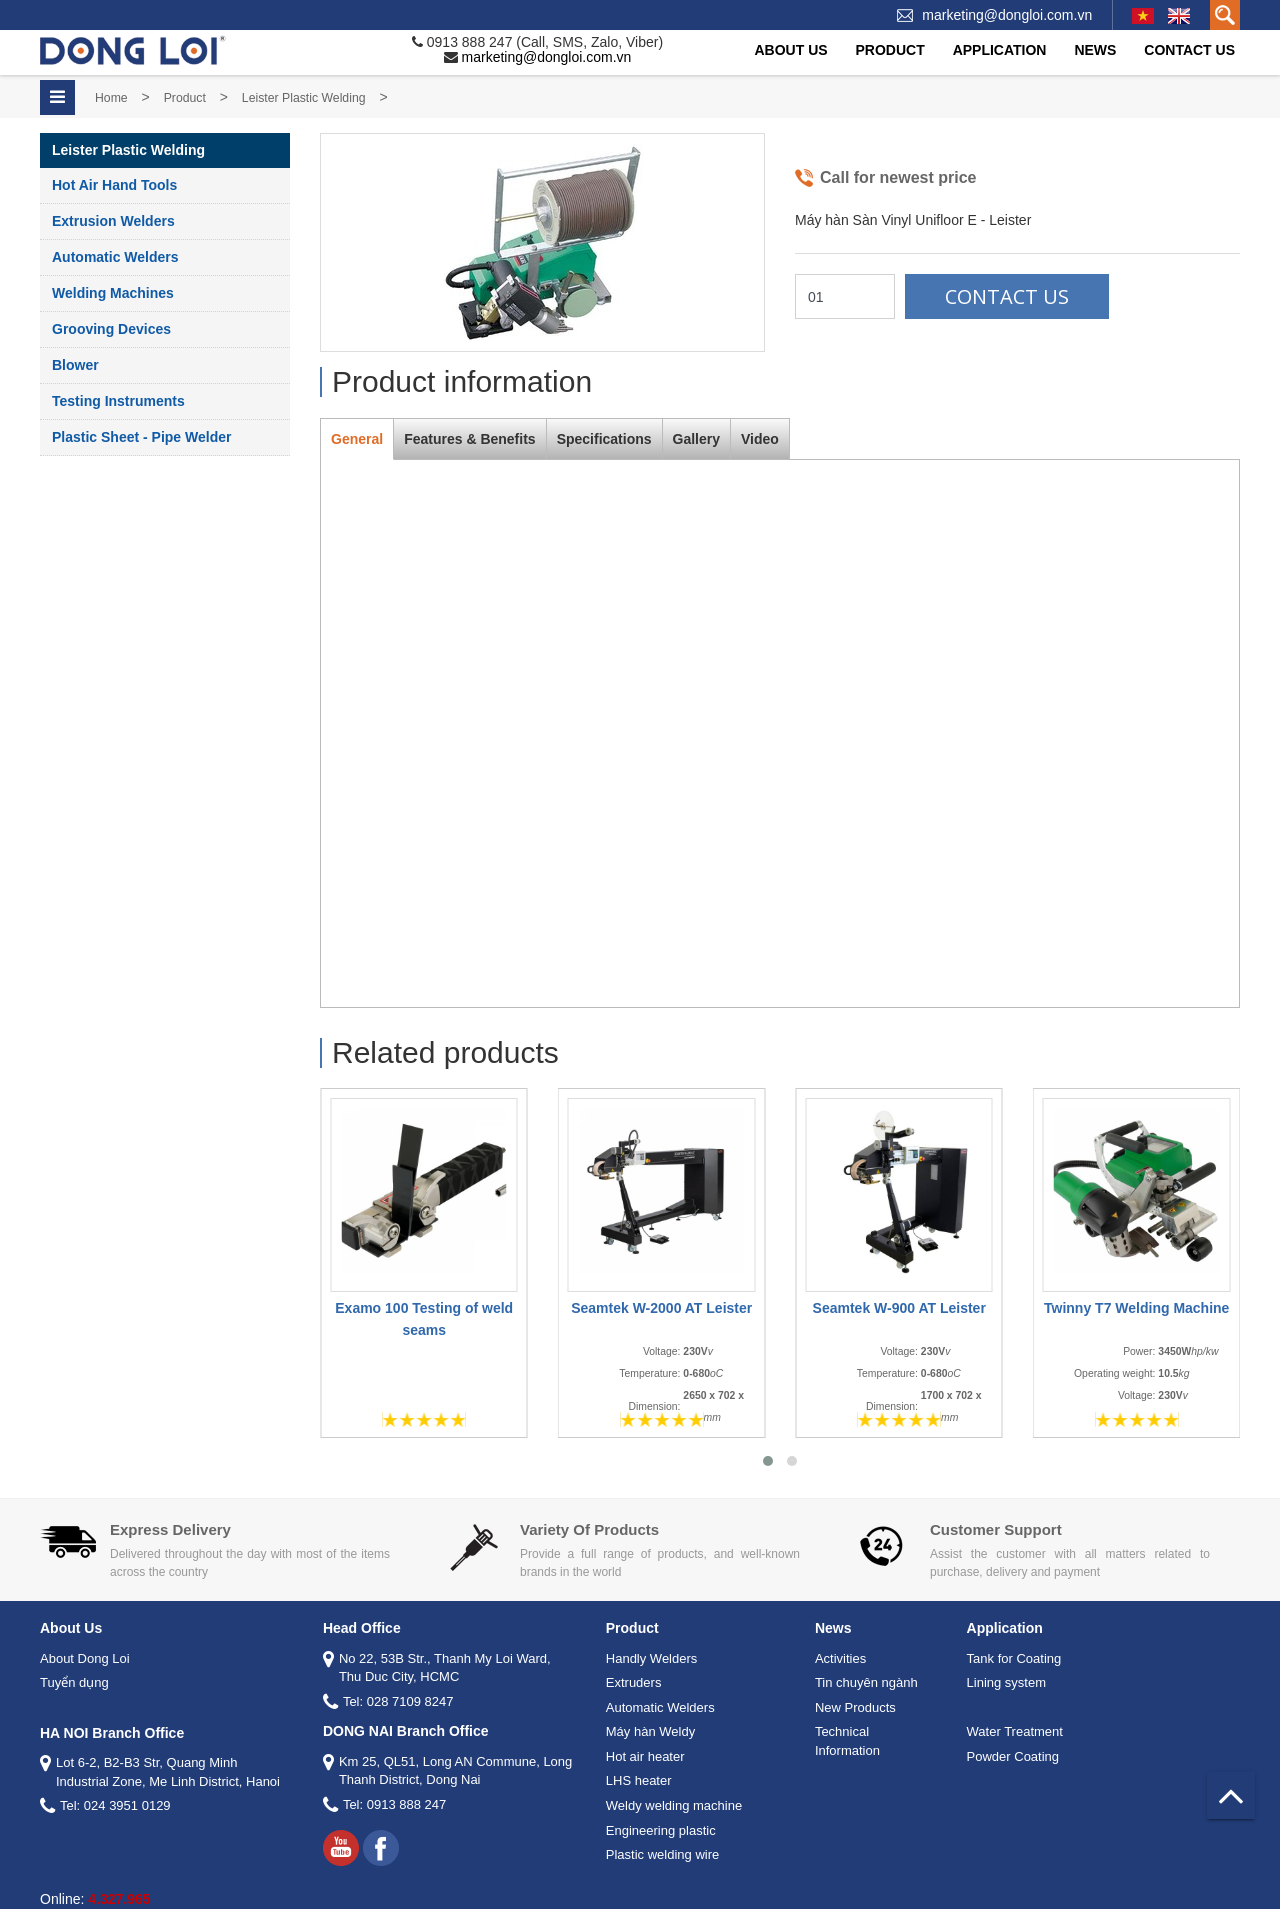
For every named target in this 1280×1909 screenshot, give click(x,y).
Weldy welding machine (674, 1805)
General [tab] (357, 439)
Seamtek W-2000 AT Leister (661, 1308)
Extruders (634, 1682)
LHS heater (639, 1780)
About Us (790, 50)
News (1095, 50)
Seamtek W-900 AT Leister (898, 1308)
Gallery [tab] (696, 439)
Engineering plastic (661, 1830)
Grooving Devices (111, 329)
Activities (840, 1658)
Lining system (1006, 1682)
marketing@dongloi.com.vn (1007, 15)
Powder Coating (1013, 1756)
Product (890, 50)
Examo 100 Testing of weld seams (424, 1319)
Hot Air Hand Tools (114, 185)
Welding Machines (113, 293)
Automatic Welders (115, 257)
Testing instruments (118, 401)
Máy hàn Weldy (650, 1731)
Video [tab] (760, 439)
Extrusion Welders (113, 221)
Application (1000, 50)
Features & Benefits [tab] (469, 439)
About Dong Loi (85, 1658)
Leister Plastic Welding (304, 98)
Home (111, 98)
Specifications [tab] (604, 439)
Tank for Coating (1014, 1658)
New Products (855, 1707)
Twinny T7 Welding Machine (1136, 1308)
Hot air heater (645, 1756)
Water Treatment (1015, 1731)
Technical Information (847, 1741)
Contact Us (1189, 50)
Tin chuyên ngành (866, 1682)
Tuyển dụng (74, 1682)
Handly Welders (652, 1658)
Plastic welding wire (662, 1854)
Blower (75, 365)
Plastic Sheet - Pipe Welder (141, 437)
